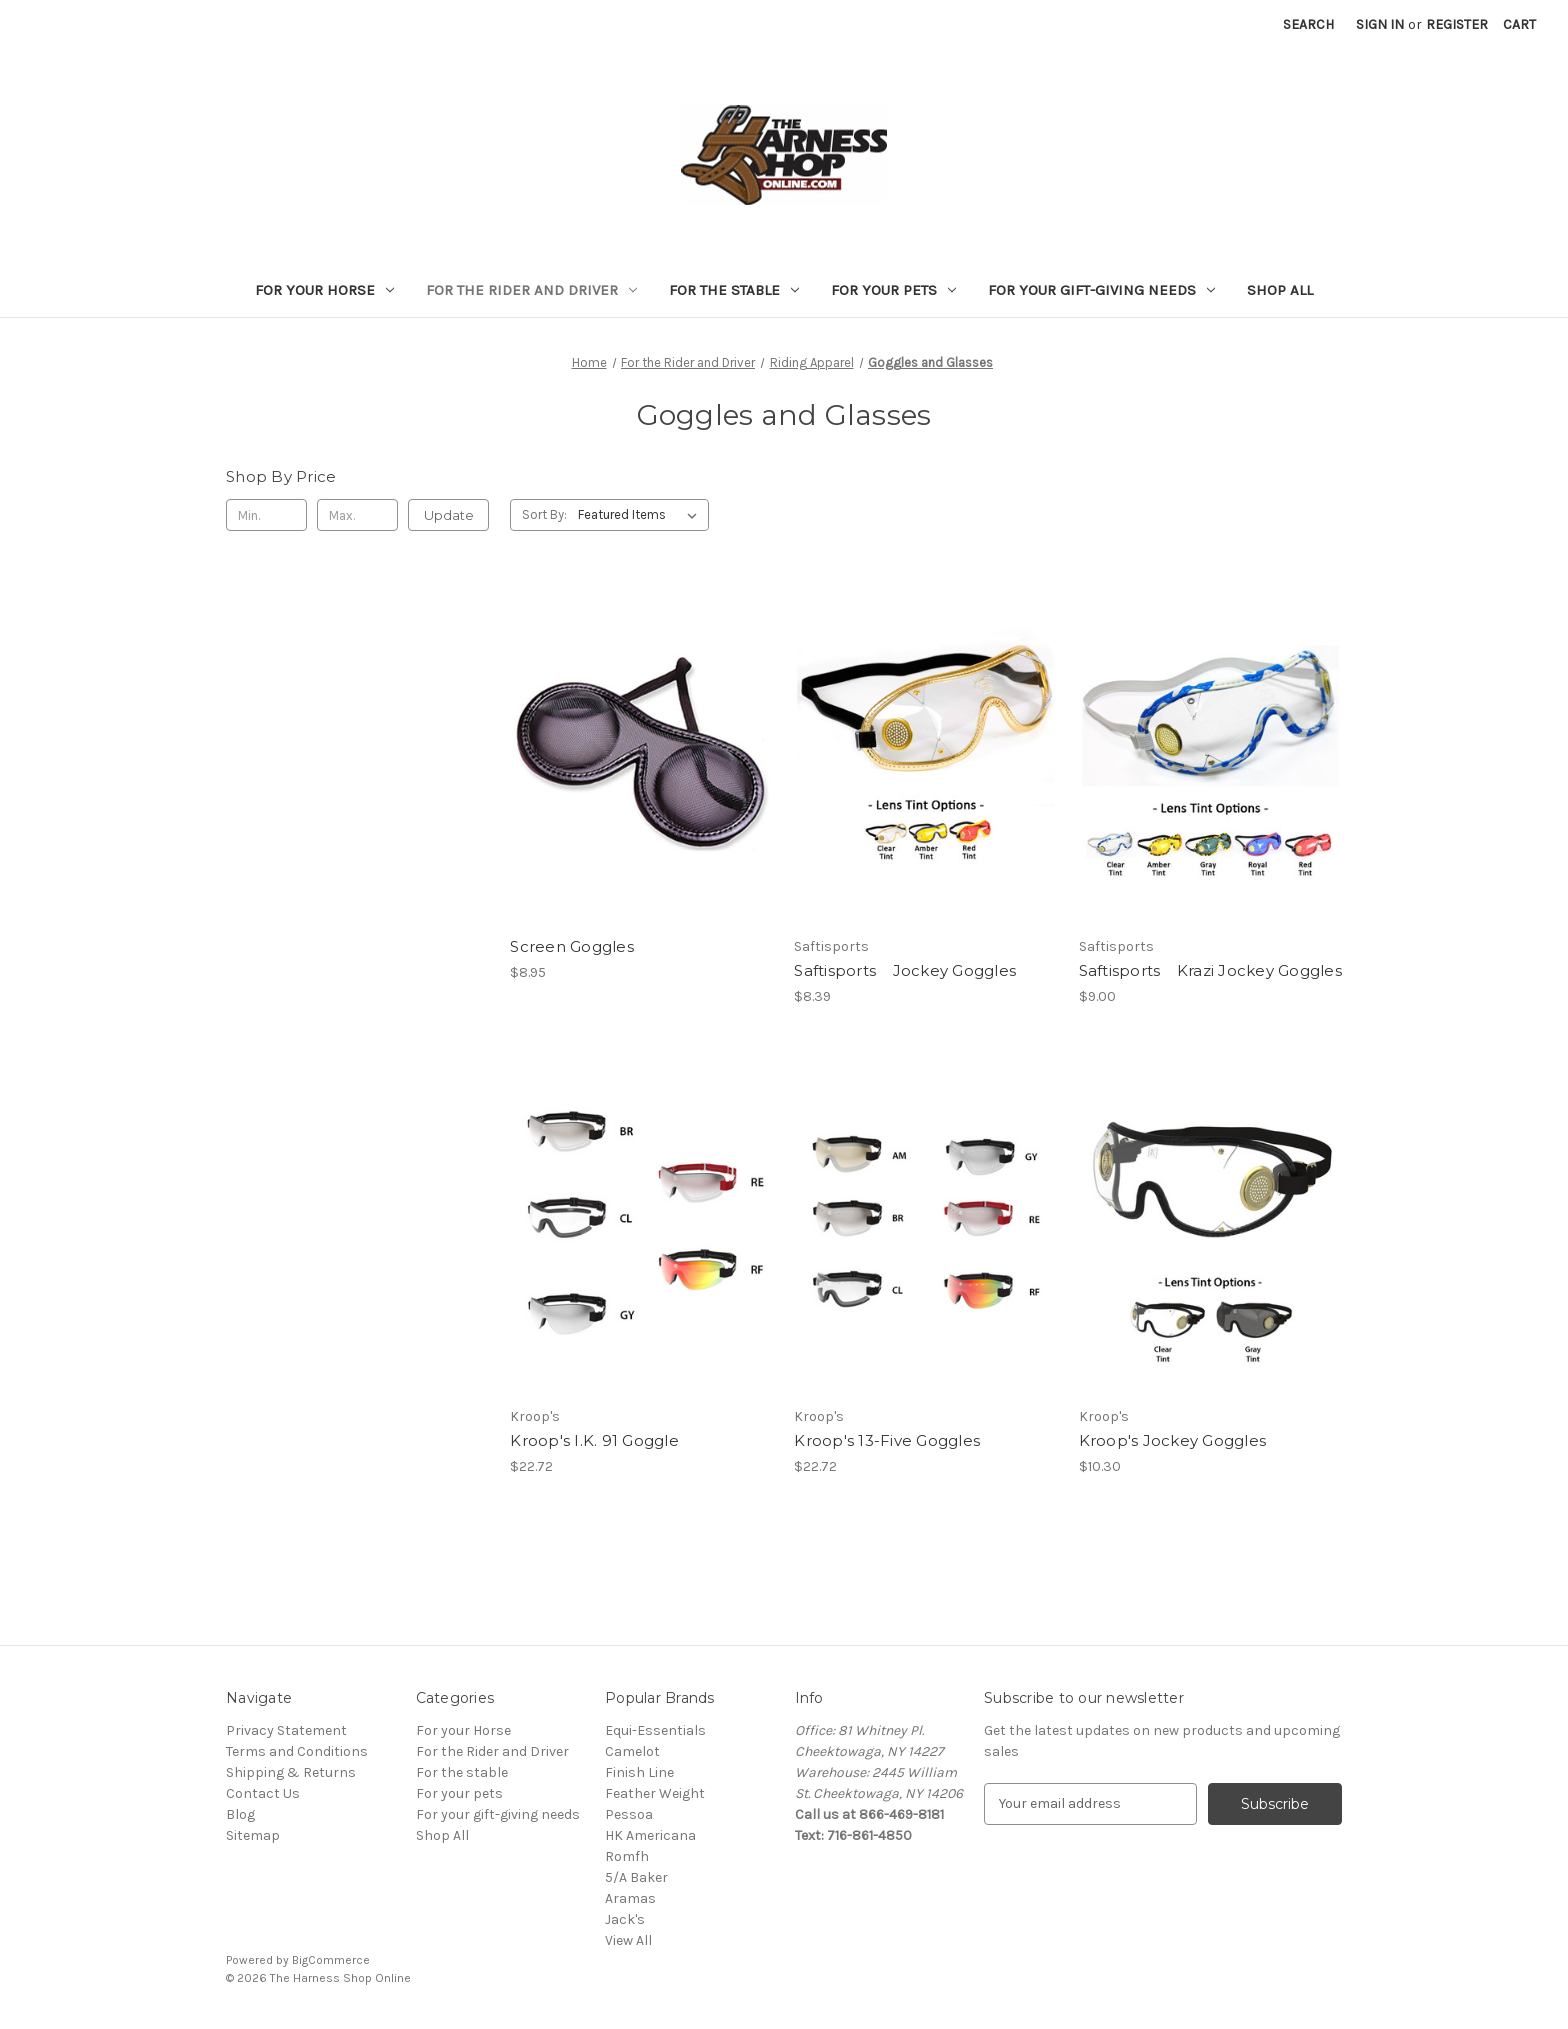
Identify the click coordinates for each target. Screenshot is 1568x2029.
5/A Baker (636, 1877)
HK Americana (650, 1835)
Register (1457, 24)
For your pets (893, 290)
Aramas (630, 1898)
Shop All (1280, 290)
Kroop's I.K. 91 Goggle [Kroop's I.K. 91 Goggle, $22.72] (594, 1440)
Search (1308, 24)
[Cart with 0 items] (1519, 24)
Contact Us (263, 1793)
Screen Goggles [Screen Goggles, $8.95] (572, 946)
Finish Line (639, 1772)
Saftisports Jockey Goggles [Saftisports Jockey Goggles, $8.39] (905, 970)
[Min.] (266, 515)
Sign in (1380, 24)
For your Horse (324, 290)
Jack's (625, 1919)
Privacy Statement (286, 1730)
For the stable (734, 290)
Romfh (627, 1856)
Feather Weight (655, 1793)
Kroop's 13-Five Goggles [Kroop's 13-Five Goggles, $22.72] (887, 1440)
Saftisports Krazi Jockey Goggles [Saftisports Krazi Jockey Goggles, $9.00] (1210, 970)
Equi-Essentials (655, 1730)
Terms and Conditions (297, 1751)
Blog (240, 1814)
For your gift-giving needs (1101, 290)
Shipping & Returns (291, 1772)
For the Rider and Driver (531, 290)
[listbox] (641, 515)
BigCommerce (331, 1960)
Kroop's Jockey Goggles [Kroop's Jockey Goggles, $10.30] (1173, 1440)
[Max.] (357, 515)
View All (628, 1940)
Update (449, 515)
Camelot (632, 1751)
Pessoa (629, 1814)
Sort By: (544, 514)
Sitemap (253, 1835)
